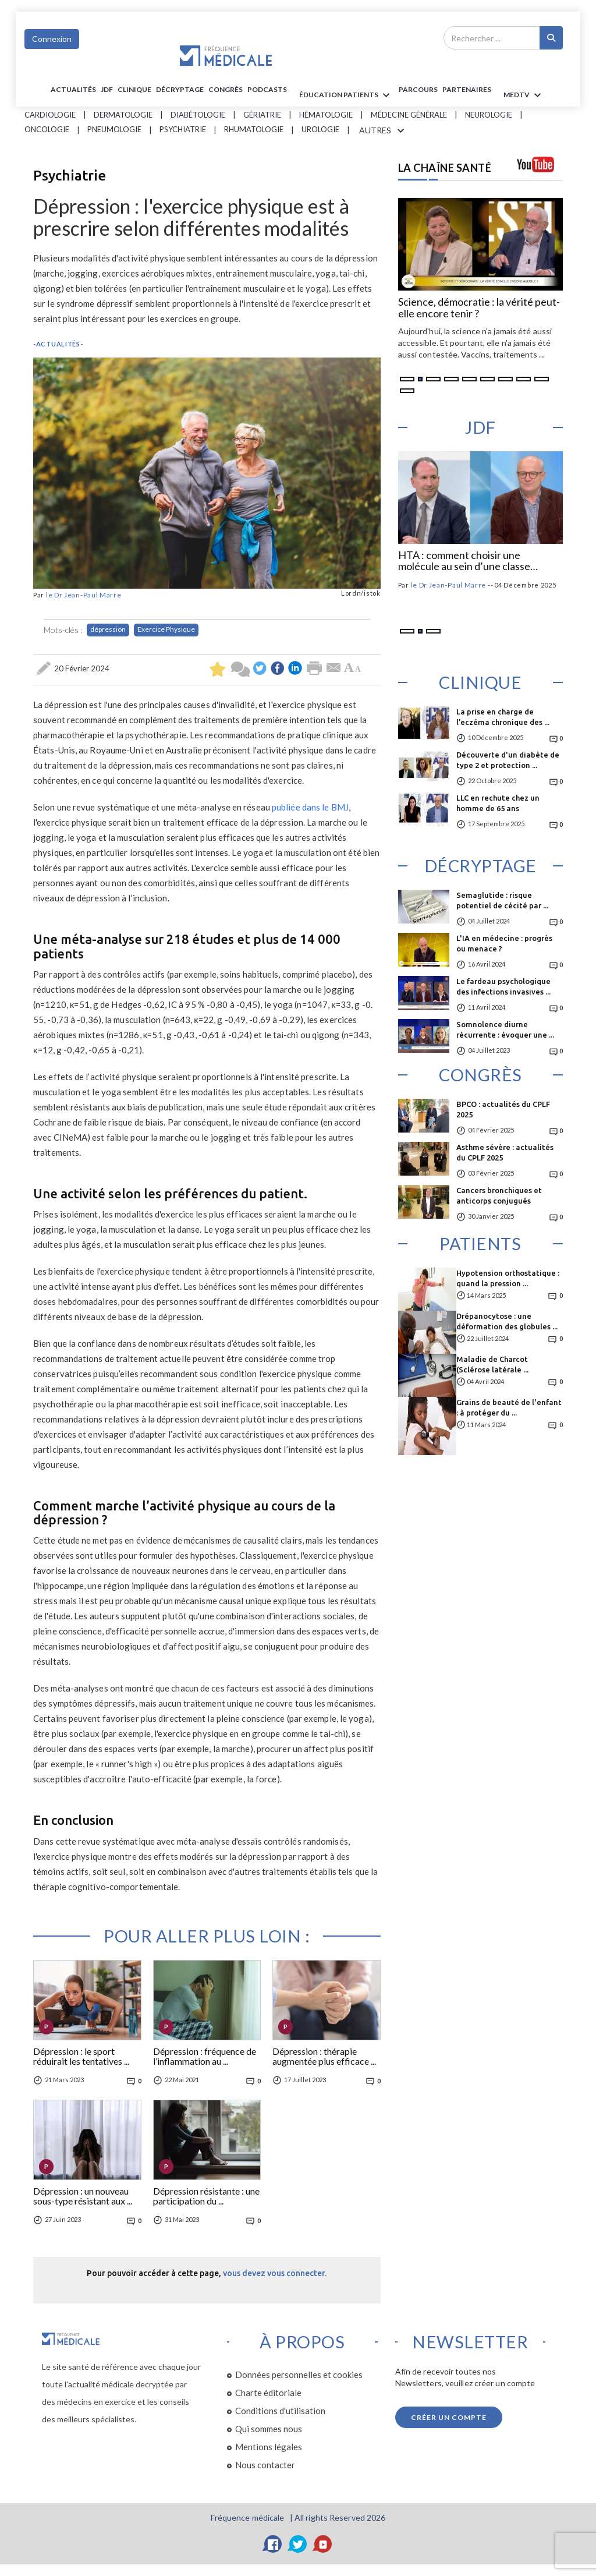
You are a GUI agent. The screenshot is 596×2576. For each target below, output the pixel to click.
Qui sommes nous (268, 2428)
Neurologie (488, 114)
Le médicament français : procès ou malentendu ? (478, 308)
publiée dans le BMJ (310, 807)
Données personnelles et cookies (299, 2374)
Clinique (134, 89)
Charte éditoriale (268, 2392)
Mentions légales (268, 2446)
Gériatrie (262, 114)
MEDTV (524, 95)
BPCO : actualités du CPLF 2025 (503, 1109)
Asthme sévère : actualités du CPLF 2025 (505, 1152)
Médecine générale (409, 114)
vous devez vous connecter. (275, 2273)
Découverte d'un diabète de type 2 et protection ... (507, 760)
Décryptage (180, 89)
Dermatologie (123, 114)
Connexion (52, 39)
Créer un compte (449, 2417)
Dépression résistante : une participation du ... (206, 2196)
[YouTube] (323, 2544)
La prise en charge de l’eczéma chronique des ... (502, 716)
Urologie (320, 129)
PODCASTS (267, 89)
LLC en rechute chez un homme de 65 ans (498, 803)
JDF (107, 89)
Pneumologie (114, 129)
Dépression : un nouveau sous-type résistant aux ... (82, 2196)
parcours (418, 89)
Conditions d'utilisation (280, 2410)
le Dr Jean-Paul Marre (84, 594)
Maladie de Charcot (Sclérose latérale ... (492, 1364)
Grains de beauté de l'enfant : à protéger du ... (509, 1407)
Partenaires (466, 89)
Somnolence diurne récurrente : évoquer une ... (505, 1029)
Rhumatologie (253, 129)
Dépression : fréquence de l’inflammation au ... (204, 2056)
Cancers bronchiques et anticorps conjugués (499, 1195)
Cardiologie (50, 114)
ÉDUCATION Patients (346, 95)
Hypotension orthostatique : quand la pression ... (507, 1278)
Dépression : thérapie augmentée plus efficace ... (324, 2056)
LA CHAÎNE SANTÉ (445, 167)
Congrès (225, 89)
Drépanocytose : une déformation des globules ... (507, 1321)
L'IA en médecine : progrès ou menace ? (504, 943)
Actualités (73, 89)
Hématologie (326, 114)
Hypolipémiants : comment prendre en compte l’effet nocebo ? (478, 561)
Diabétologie (198, 114)
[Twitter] (298, 2544)
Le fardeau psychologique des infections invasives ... (503, 986)
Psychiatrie (182, 129)
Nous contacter (265, 2465)
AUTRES (383, 131)
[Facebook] (273, 2544)
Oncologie (46, 129)
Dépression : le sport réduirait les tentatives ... (81, 2056)
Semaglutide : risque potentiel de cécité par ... (502, 900)
